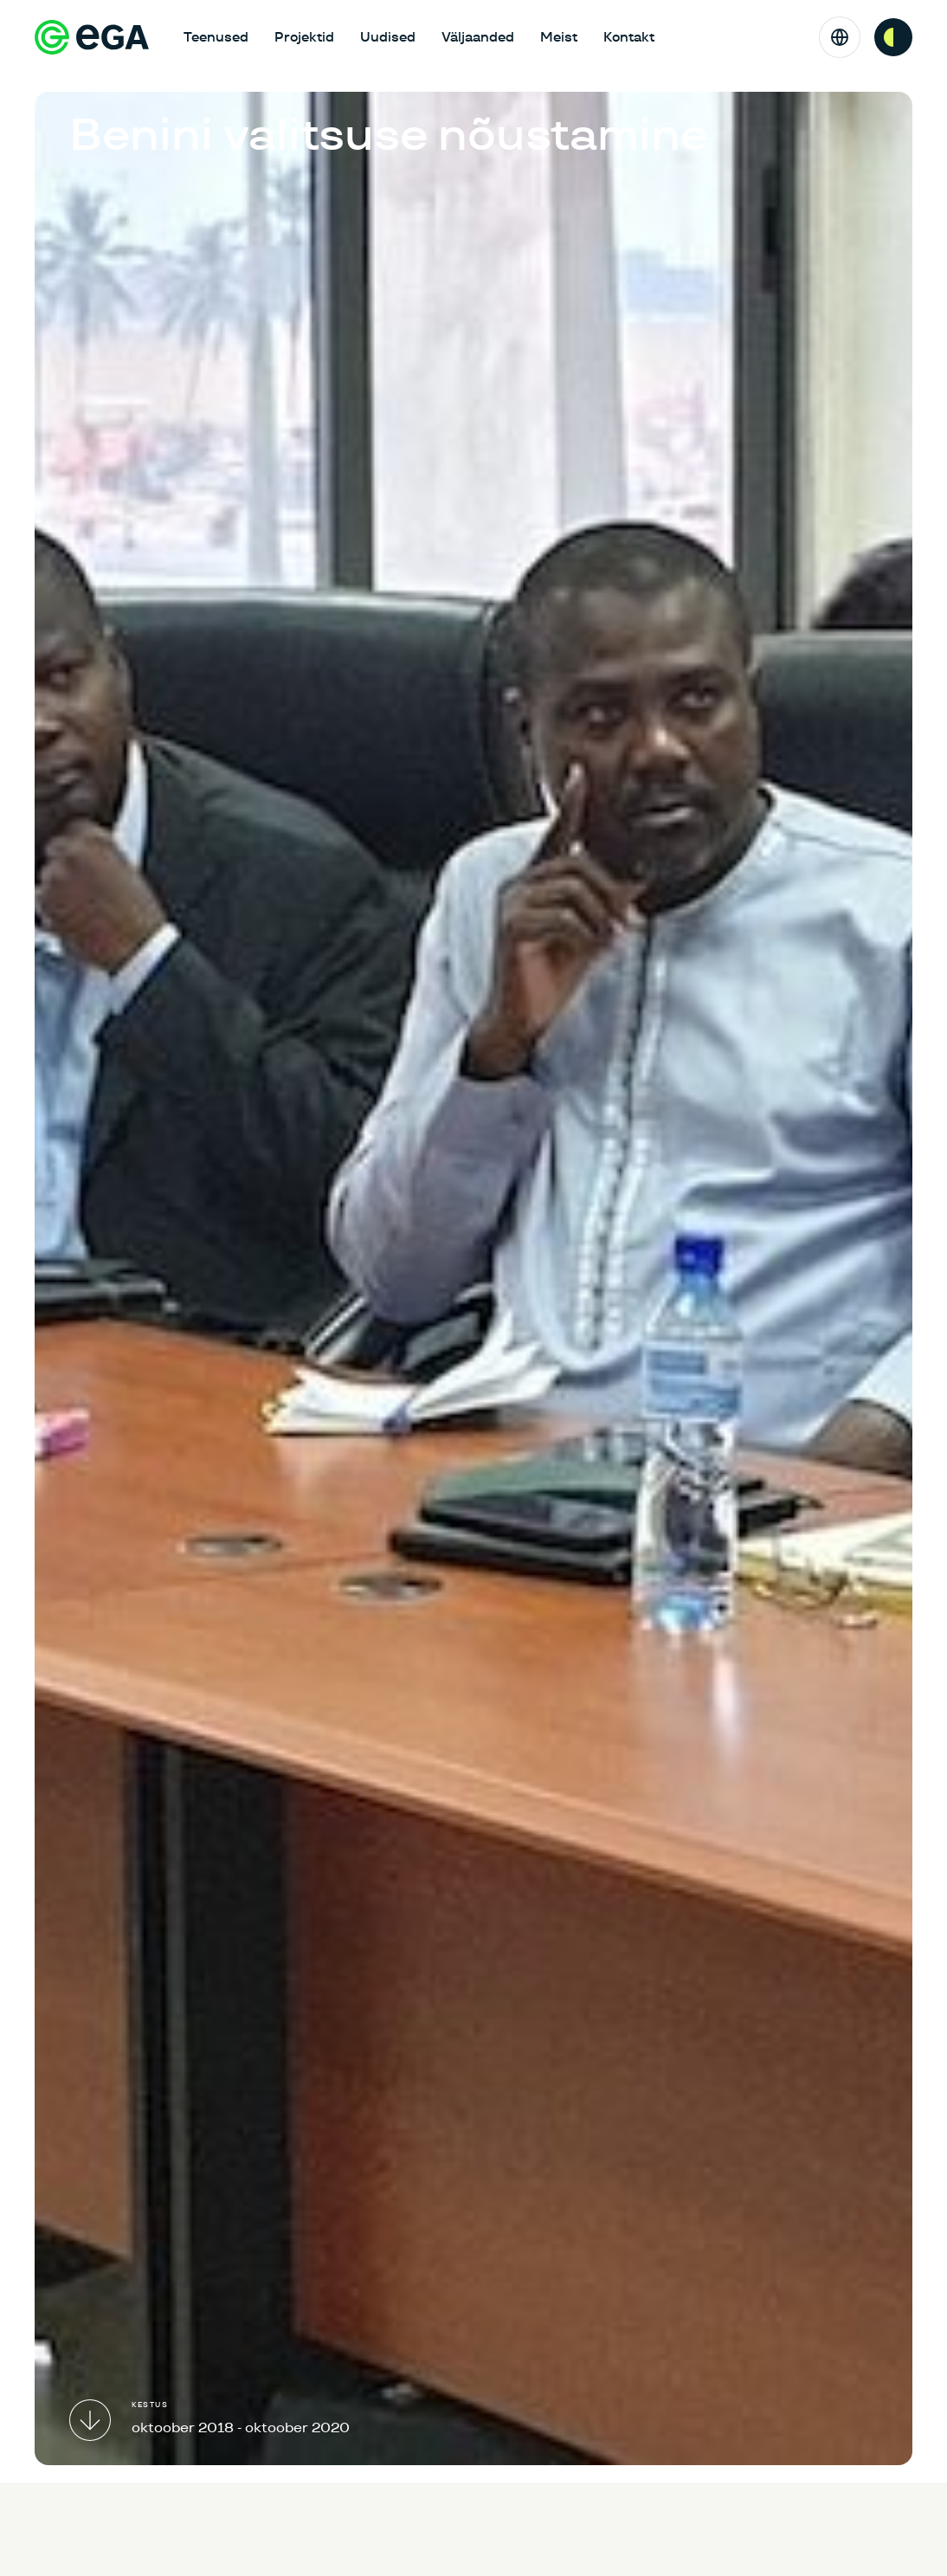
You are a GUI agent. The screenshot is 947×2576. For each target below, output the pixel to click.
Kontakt (628, 37)
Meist (558, 37)
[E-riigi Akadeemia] (92, 37)
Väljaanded (477, 37)
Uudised (388, 37)
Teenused (216, 37)
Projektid (304, 37)
